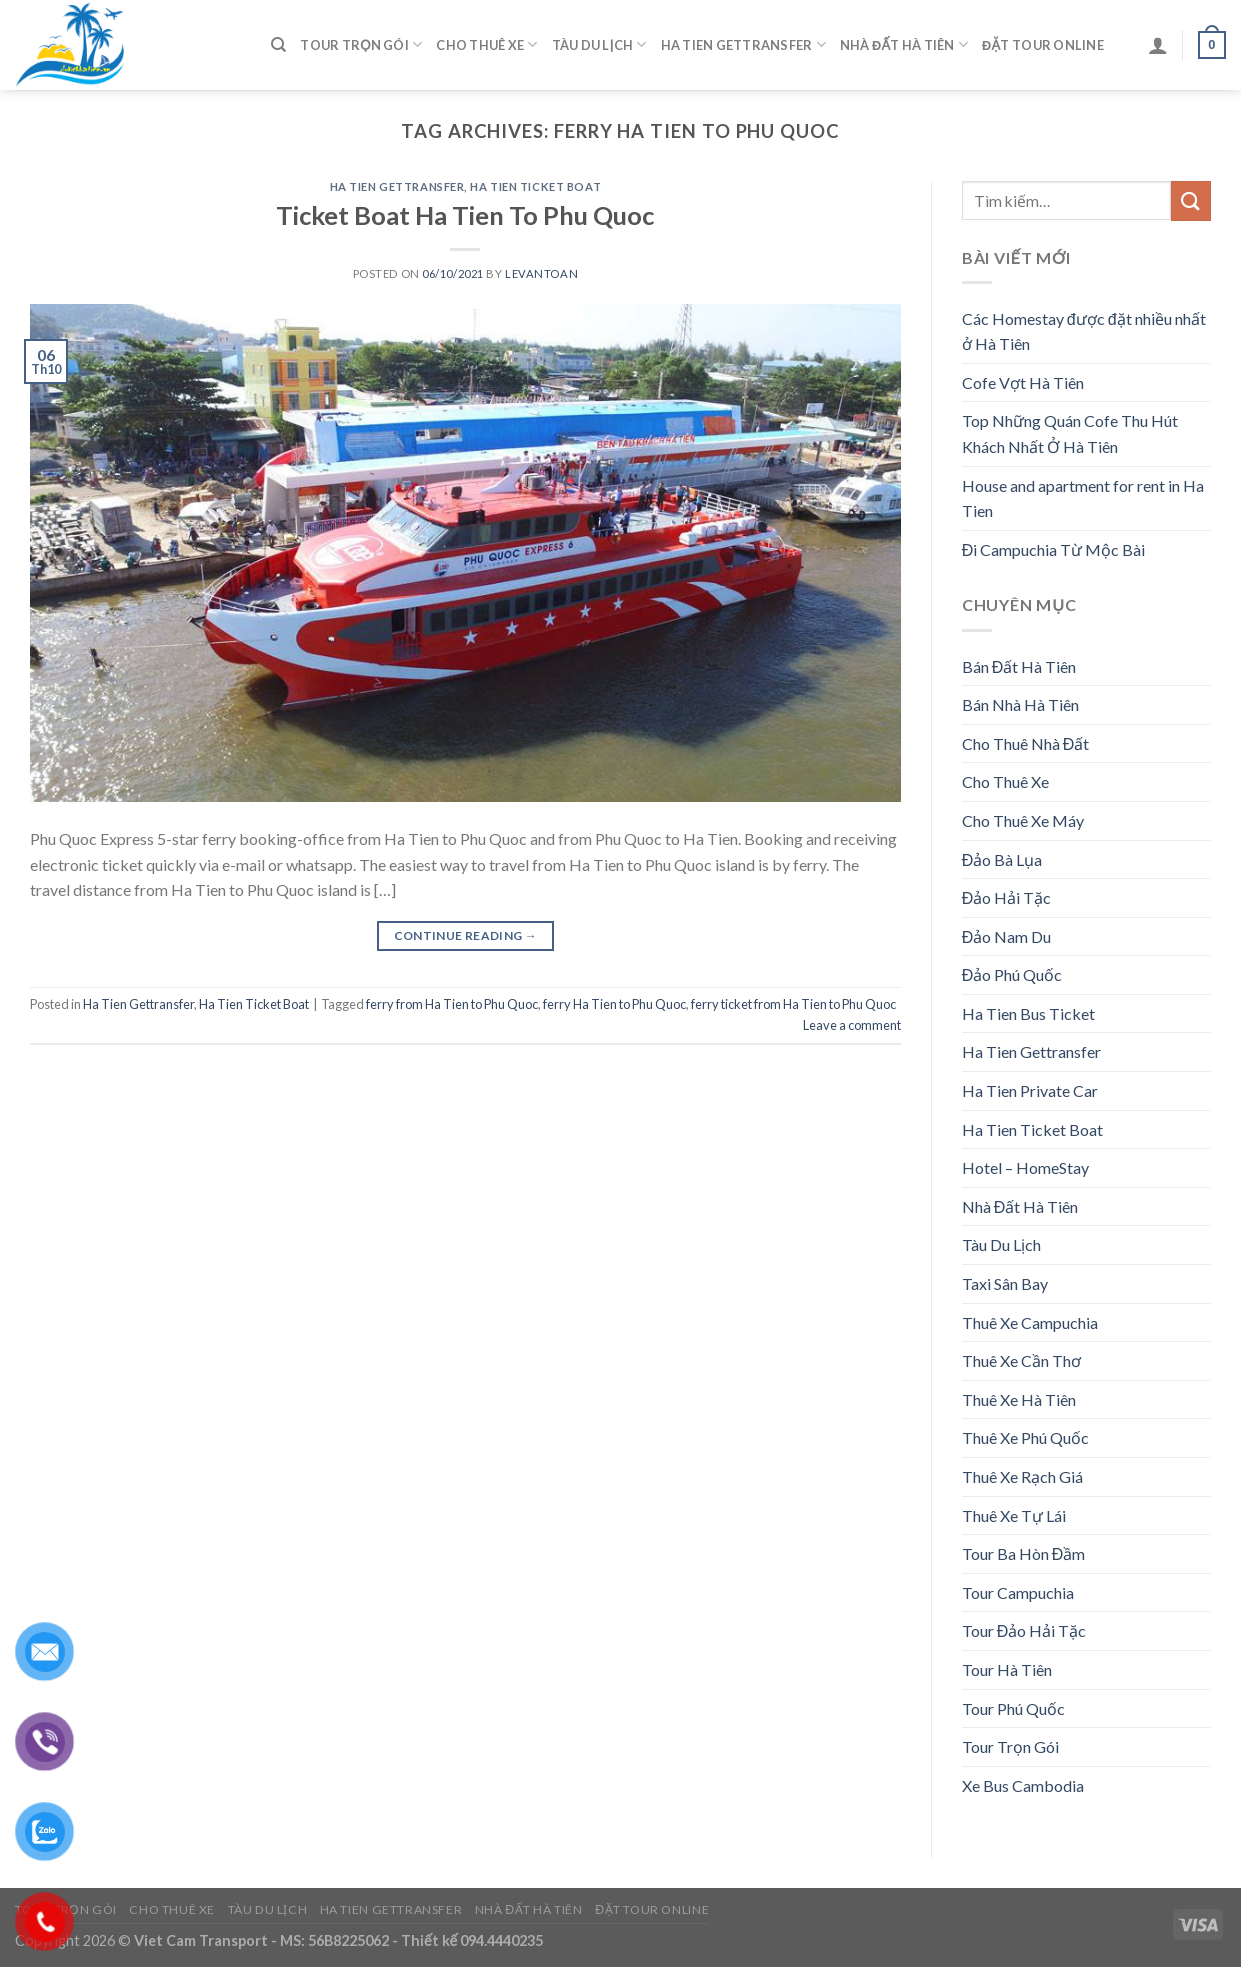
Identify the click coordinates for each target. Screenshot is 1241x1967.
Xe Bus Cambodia (1023, 1785)
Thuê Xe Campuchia (1030, 1322)
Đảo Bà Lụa (1002, 859)
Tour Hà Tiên (1007, 1669)
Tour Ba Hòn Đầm (1024, 1553)
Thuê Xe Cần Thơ (1021, 1360)
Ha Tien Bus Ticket (1028, 1013)
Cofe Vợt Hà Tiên (1023, 382)
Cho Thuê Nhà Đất (1026, 743)
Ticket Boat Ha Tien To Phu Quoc (465, 215)
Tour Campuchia (1018, 1592)
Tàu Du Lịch (599, 44)
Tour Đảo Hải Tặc (1024, 1630)
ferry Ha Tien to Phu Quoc (614, 1004)
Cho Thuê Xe (486, 44)
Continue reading (466, 935)
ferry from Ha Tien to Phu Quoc (452, 1004)
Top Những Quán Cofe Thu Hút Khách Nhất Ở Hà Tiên (1070, 433)
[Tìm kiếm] (278, 45)
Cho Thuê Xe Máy (1023, 820)
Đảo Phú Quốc (1012, 974)
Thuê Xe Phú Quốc (1025, 1437)
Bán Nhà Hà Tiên (1020, 704)
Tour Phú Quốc (1013, 1708)
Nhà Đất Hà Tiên (904, 44)
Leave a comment (852, 1025)
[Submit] (1191, 200)
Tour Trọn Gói (361, 44)
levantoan (541, 273)
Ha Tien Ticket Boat (535, 186)
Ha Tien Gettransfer (743, 44)
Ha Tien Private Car (1030, 1090)
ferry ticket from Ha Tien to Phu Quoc (793, 1004)
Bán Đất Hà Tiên (1019, 666)
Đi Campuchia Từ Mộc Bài (1054, 549)
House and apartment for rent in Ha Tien (1083, 498)
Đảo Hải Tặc (1007, 897)
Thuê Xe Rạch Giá (1022, 1476)
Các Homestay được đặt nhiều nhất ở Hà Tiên (1084, 331)
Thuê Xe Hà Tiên (1019, 1399)
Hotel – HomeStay (1025, 1167)
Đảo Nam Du (1007, 936)
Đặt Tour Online (1043, 45)
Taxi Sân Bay (1005, 1283)
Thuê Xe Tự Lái (1014, 1515)
